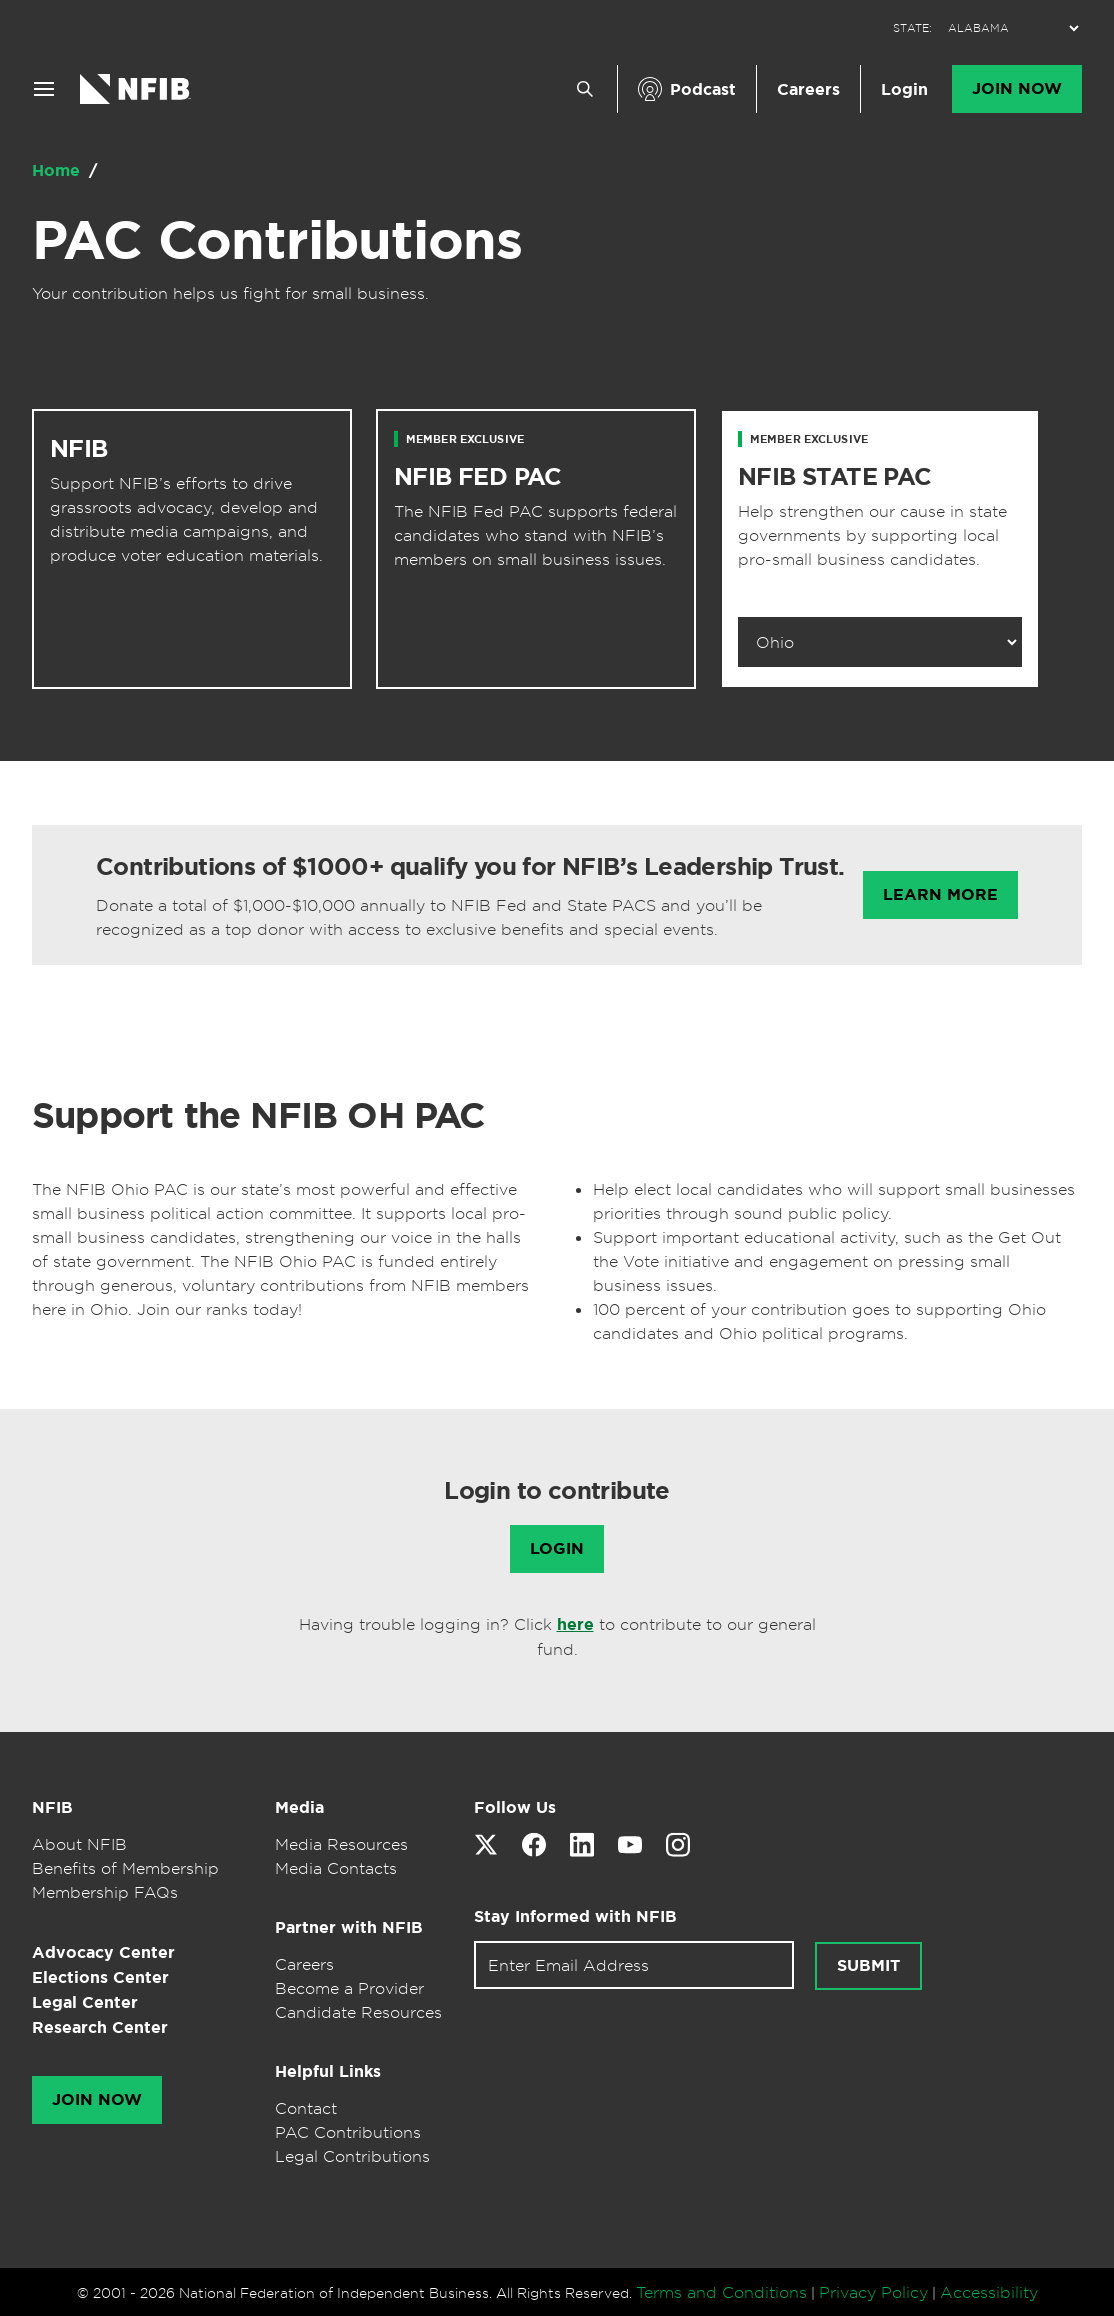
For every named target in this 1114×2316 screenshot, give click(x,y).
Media (299, 1807)
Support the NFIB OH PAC (259, 1115)
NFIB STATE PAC (835, 477)
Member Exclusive (465, 439)
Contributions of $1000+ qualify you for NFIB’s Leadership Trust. (470, 867)
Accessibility (989, 2292)
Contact (306, 2108)
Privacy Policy (873, 2292)
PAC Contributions (277, 240)
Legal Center (85, 2002)
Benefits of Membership (125, 1868)
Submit (868, 1966)
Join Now (1017, 89)
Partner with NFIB (349, 1927)
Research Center (100, 2027)
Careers (808, 89)
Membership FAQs (105, 1892)
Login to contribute (557, 1491)
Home (58, 170)
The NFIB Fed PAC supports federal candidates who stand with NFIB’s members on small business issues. (535, 535)
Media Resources (341, 1844)
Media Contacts (336, 1868)
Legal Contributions (352, 2156)
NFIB (79, 449)
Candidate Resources (358, 2012)
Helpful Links (328, 2071)
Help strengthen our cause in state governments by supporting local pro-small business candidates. (872, 535)
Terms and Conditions (721, 2292)
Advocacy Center (103, 1952)
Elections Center (100, 1977)
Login (904, 89)
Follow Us (515, 1807)
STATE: (912, 28)
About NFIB (79, 1844)
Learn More (940, 895)
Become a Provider (349, 1988)
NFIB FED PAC (478, 477)
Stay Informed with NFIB (575, 1916)
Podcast (703, 89)
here (575, 1624)
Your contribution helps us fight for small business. (230, 293)
